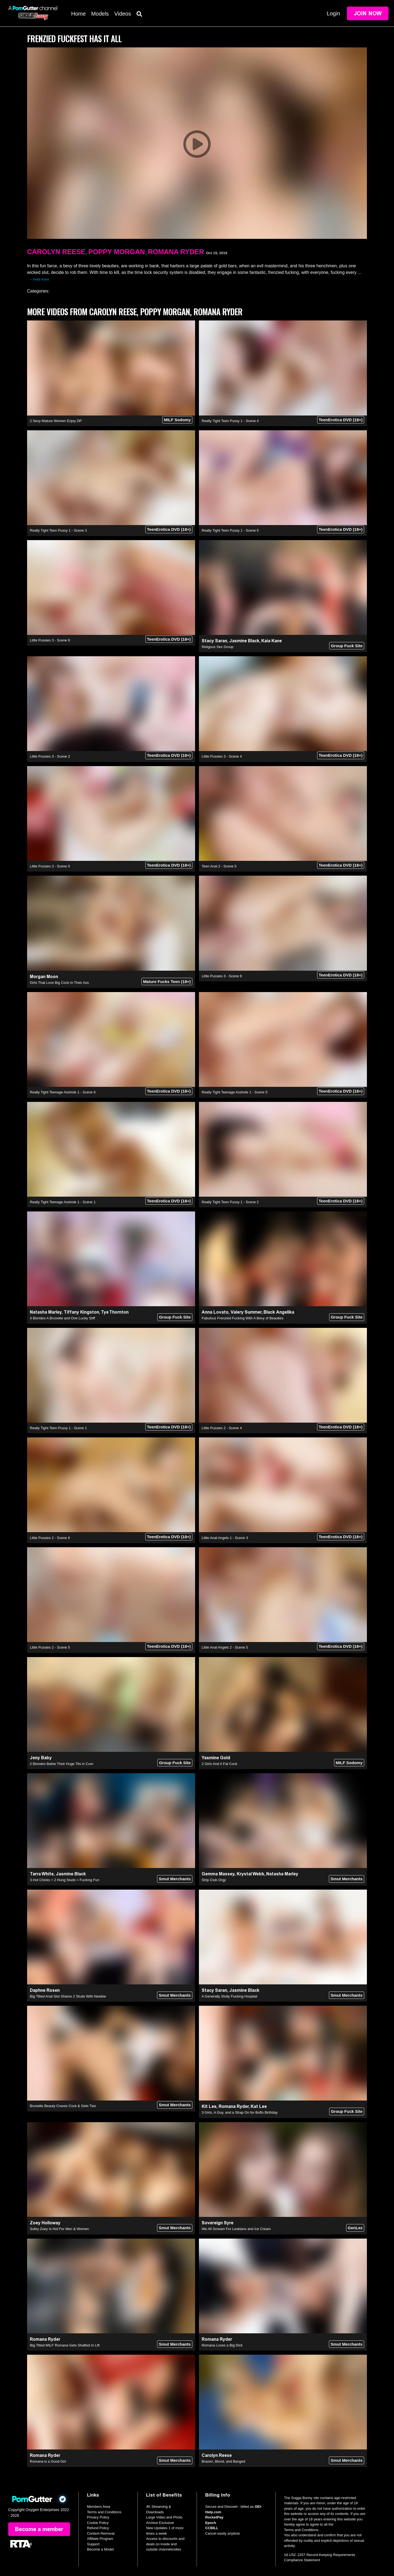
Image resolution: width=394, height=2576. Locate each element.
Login (333, 13)
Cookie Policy (98, 2523)
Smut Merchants (175, 1878)
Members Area (98, 2507)
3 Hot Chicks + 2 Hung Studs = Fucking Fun (64, 1880)
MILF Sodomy (177, 419)
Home (78, 14)
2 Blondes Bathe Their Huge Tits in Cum (61, 1764)
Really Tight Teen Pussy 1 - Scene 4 (230, 421)
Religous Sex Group (217, 647)
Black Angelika (278, 1312)
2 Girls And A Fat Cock (219, 1764)
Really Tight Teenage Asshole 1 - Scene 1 (62, 1202)
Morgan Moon (44, 976)
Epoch (210, 2523)
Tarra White (42, 1873)
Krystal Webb (250, 1873)
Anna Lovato (215, 1312)
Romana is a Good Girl (48, 2461)
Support (93, 2544)
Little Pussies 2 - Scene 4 (222, 1428)
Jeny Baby (41, 1757)
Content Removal (100, 2533)
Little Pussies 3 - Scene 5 (50, 866)
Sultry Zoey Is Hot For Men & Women (59, 2229)
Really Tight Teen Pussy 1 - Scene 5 (230, 530)
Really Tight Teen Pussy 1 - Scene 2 (230, 1202)
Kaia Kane (271, 640)
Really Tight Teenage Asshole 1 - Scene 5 (234, 1092)
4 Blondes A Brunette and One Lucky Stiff (62, 1318)
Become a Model (100, 2549)
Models (100, 14)
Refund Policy (98, 2528)
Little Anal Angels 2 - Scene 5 (225, 1647)
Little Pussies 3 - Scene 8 (222, 976)
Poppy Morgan (116, 252)
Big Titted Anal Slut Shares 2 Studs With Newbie (68, 1996)
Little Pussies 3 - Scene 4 (222, 756)
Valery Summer (246, 1312)
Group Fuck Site (347, 645)
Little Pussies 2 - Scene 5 (50, 1647)
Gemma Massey (218, 1873)
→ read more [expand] (39, 279)
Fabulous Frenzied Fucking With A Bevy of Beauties (242, 1318)
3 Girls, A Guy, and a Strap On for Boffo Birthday (240, 2112)
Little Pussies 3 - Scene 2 (50, 756)
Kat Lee (259, 2106)
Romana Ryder (176, 252)
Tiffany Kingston (81, 1312)
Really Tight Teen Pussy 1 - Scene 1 (58, 1428)
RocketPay (214, 2517)
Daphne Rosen (45, 1990)
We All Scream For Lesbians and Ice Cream (236, 2229)
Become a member (39, 2529)
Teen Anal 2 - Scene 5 (219, 866)
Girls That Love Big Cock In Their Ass (59, 983)
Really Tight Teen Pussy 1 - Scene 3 (58, 530)
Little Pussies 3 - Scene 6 (50, 640)
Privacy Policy (98, 2517)
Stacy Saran (214, 640)
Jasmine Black (244, 640)
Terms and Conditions (104, 2512)
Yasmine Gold (216, 1757)
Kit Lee (209, 2106)
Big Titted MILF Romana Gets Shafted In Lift (65, 2345)
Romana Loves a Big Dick (222, 2345)
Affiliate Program (100, 2539)
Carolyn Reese (56, 252)
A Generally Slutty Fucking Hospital (229, 1996)
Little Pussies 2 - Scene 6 (50, 1538)
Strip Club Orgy (214, 1880)
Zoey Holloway (45, 2222)
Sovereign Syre (217, 2222)
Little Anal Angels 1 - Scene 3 (225, 1538)
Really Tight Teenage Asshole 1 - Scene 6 (62, 1092)
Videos (122, 14)
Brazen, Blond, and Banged (223, 2461)
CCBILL (211, 2528)
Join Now (368, 13)
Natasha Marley (46, 1312)
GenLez (355, 2227)
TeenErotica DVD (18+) (341, 419)
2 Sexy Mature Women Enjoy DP (56, 421)
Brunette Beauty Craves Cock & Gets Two (63, 2106)
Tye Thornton (115, 1312)
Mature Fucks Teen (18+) (167, 981)
